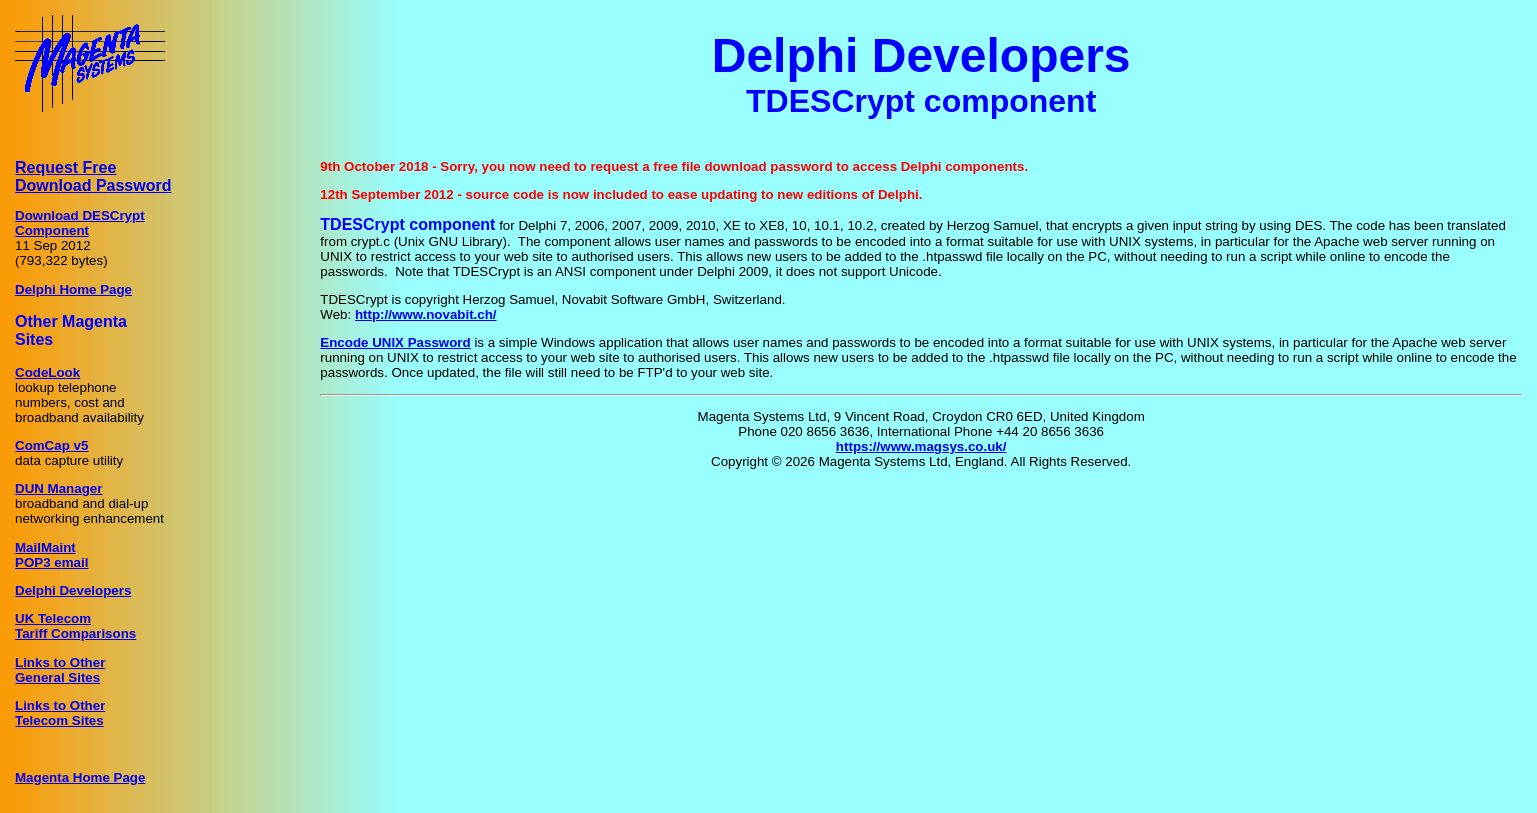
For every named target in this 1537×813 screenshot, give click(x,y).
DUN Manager (58, 488)
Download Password (93, 185)
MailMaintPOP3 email (51, 555)
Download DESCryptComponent (80, 223)
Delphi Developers (73, 590)
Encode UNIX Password (395, 342)
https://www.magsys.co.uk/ (921, 446)
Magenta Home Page (80, 777)
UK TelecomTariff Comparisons (75, 626)
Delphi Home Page (73, 289)
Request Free (65, 167)
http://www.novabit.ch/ (426, 314)
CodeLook (47, 372)
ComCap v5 (51, 445)
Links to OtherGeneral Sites (60, 670)
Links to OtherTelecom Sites (60, 713)
